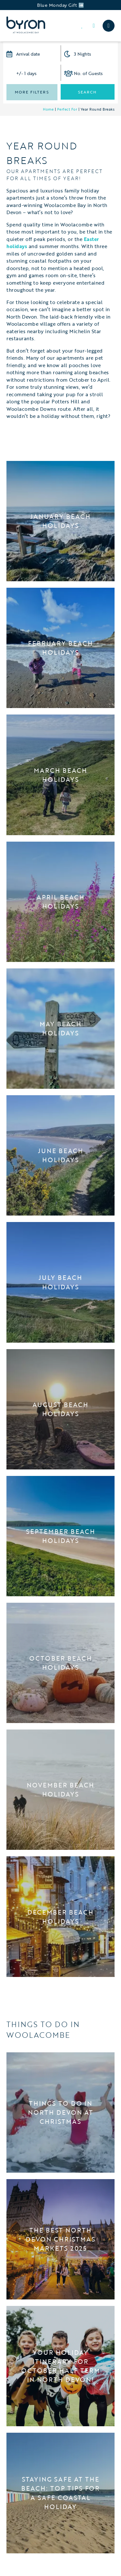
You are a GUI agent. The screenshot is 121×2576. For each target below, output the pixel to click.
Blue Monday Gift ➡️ (60, 5)
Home (48, 109)
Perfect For (67, 109)
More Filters (32, 92)
